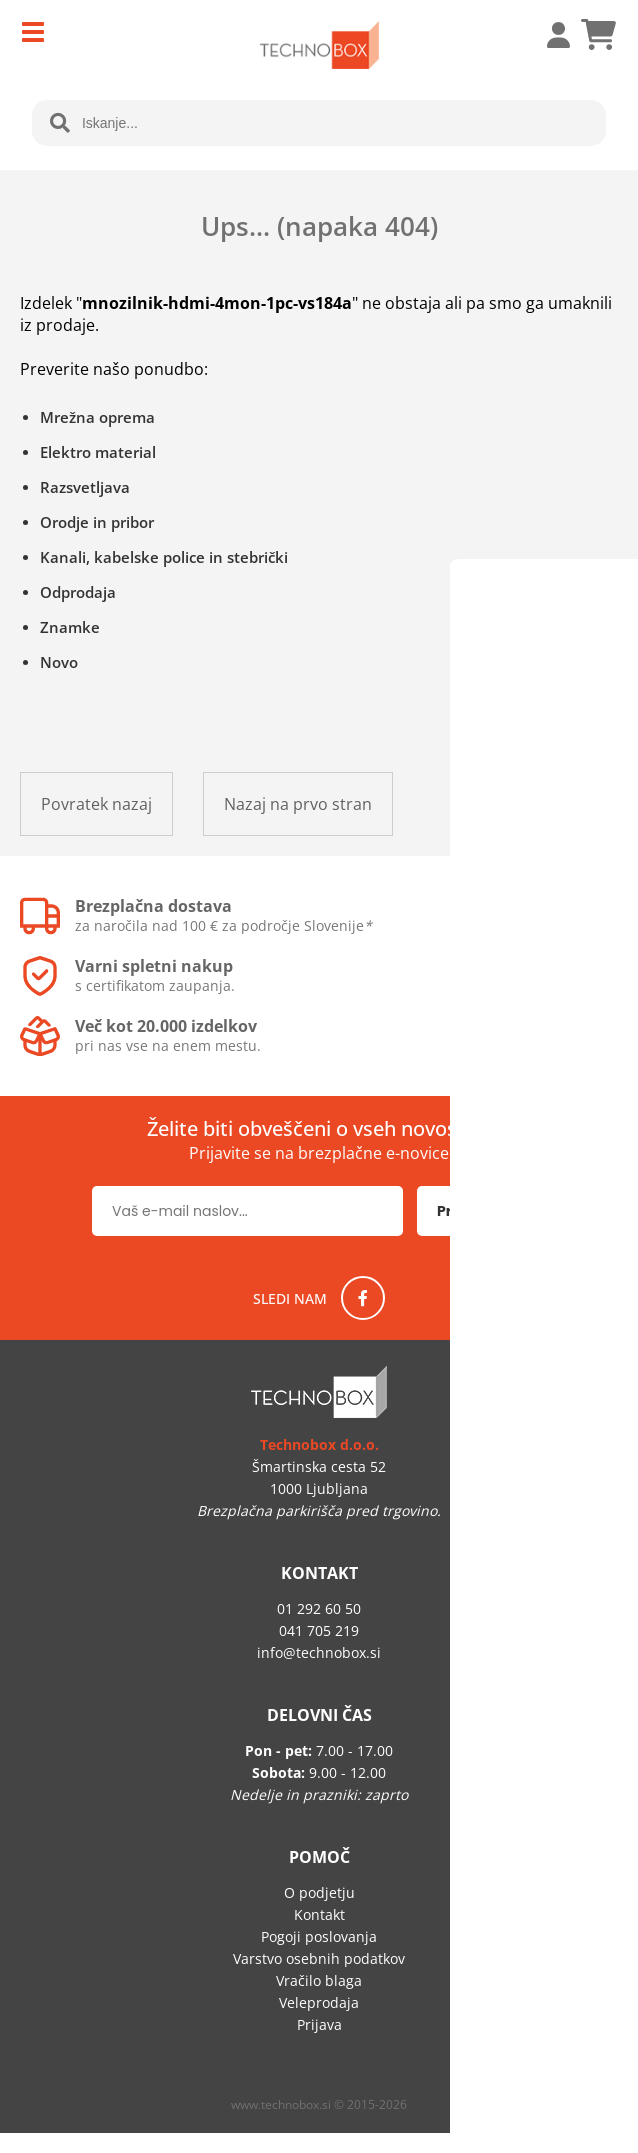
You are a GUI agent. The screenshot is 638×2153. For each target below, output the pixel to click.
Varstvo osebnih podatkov (319, 1958)
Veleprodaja (319, 2002)
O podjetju (319, 1892)
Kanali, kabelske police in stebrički (164, 557)
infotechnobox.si (319, 1652)
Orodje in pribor (97, 522)
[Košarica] (598, 35)
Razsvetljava (85, 487)
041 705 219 (319, 1630)
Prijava (548, 35)
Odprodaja (78, 592)
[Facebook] (363, 1298)
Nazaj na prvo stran (298, 804)
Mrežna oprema (97, 417)
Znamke (70, 627)
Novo (59, 662)
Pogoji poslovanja (319, 1936)
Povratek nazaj (96, 804)
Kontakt (319, 1914)
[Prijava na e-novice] (481, 1211)
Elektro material (98, 452)
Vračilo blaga (319, 1980)
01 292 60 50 (319, 1608)
